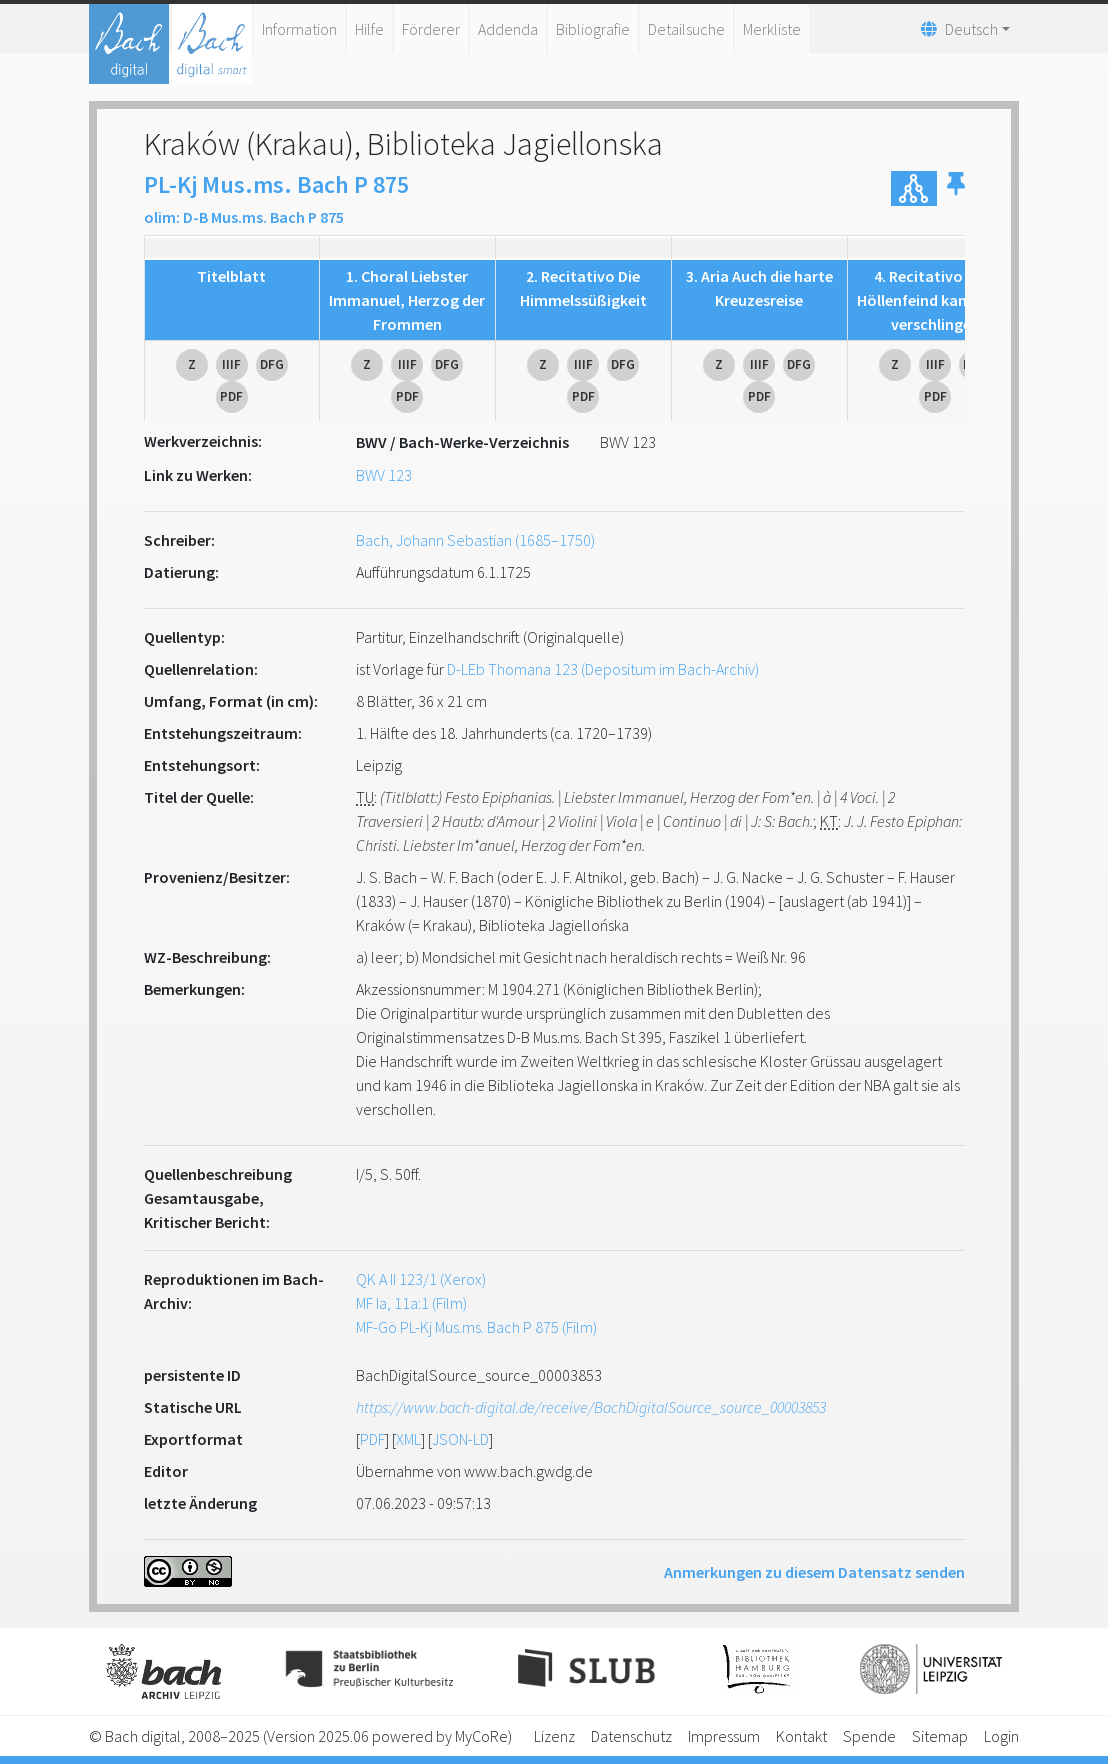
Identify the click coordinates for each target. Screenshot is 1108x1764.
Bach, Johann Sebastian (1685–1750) (475, 540)
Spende (869, 1736)
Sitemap (940, 1736)
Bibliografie (593, 29)
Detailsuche (686, 29)
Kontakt (801, 1736)
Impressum (724, 1736)
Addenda (508, 29)
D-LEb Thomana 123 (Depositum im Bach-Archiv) (603, 669)
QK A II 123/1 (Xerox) (421, 1279)
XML (408, 1439)
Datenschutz (631, 1736)
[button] (956, 188)
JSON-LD (460, 1439)
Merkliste (772, 29)
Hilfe (369, 29)
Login (1001, 1736)
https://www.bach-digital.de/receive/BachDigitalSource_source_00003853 (591, 1407)
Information (299, 29)
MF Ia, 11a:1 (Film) (411, 1303)
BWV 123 (384, 475)
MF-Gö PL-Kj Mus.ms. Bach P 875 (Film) (476, 1327)
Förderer (431, 29)
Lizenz (554, 1736)
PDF (372, 1439)
